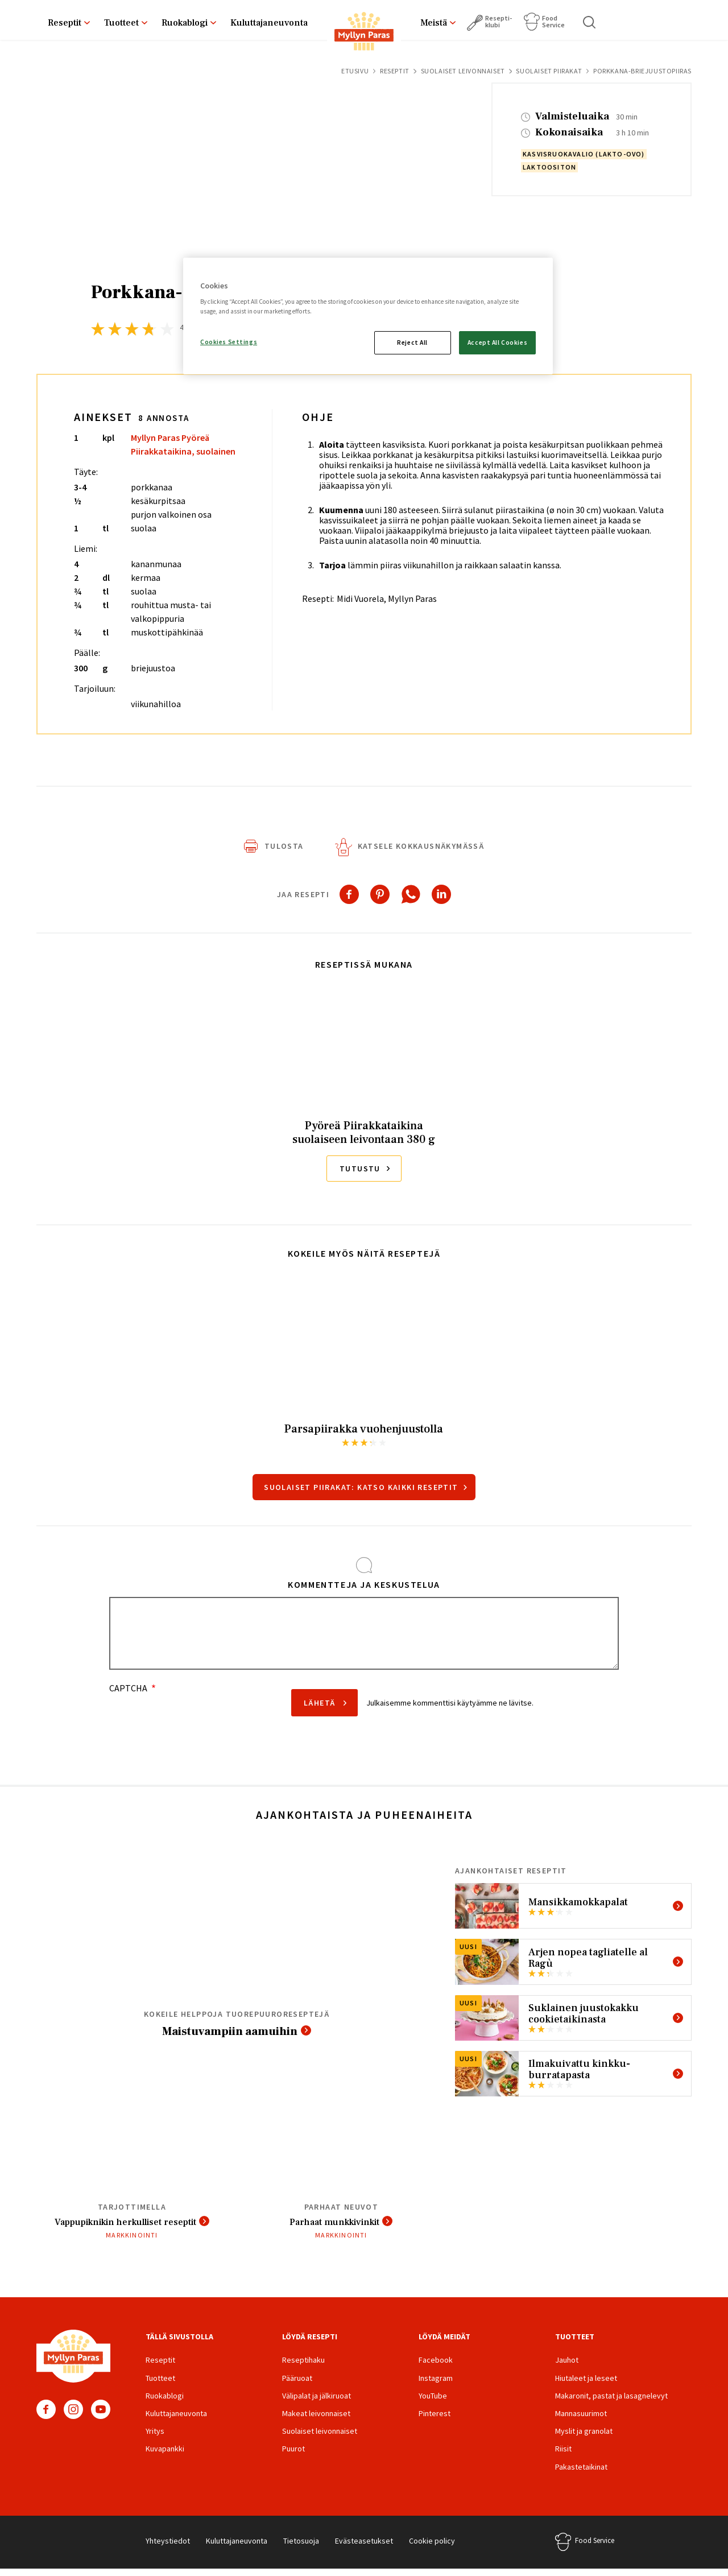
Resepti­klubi (498, 21)
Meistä (433, 22)
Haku (590, 22)
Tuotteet (121, 22)
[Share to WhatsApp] (410, 899)
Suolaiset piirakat (549, 71)
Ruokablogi (185, 22)
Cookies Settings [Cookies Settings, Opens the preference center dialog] (228, 342)
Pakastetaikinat (581, 2473)
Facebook (46, 2416)
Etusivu (355, 71)
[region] (368, 316)
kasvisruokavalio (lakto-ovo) (584, 154)
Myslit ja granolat (584, 2438)
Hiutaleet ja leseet (586, 2385)
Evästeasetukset (364, 2547)
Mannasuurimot (581, 2420)
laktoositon (549, 167)
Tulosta (284, 850)
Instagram (73, 2416)
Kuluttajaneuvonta (269, 22)
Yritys (155, 2438)
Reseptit (64, 22)
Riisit (563, 2455)
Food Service (553, 21)
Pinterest (434, 2420)
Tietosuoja (301, 2547)
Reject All (412, 342)
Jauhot (566, 2367)
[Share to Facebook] (349, 899)
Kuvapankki (165, 2455)
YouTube (100, 2416)
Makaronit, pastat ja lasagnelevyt (611, 2402)
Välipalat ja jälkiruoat (316, 2402)
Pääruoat (297, 2385)
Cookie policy (432, 2547)
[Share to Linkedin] (441, 899)
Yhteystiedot (168, 2547)
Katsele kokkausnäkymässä (421, 850)
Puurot (293, 2455)
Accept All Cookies (497, 342)
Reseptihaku (303, 2367)
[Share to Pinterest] (380, 899)
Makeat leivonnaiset (316, 2420)
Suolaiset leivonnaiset (463, 71)
